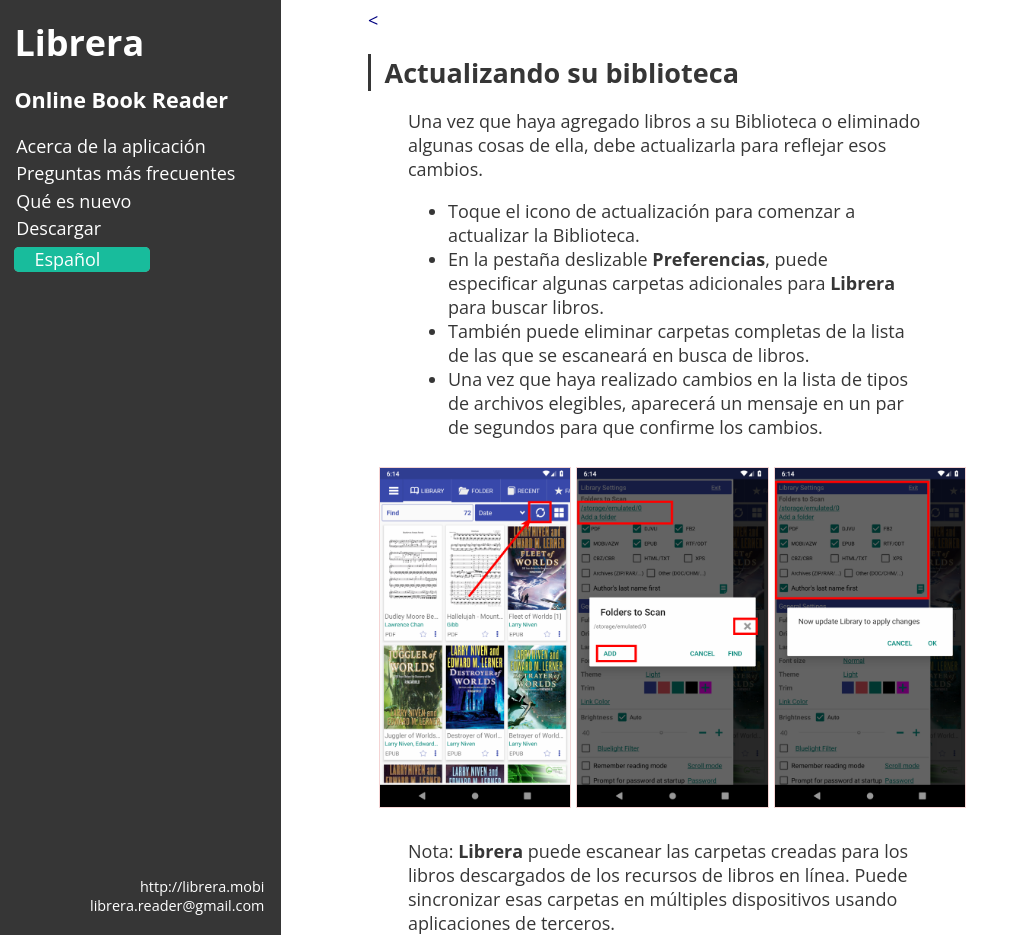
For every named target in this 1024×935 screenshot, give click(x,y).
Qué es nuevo (73, 201)
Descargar (58, 228)
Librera (79, 42)
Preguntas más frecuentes (125, 173)
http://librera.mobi (202, 886)
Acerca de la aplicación (111, 146)
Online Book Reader (121, 99)
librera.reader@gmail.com (177, 905)
